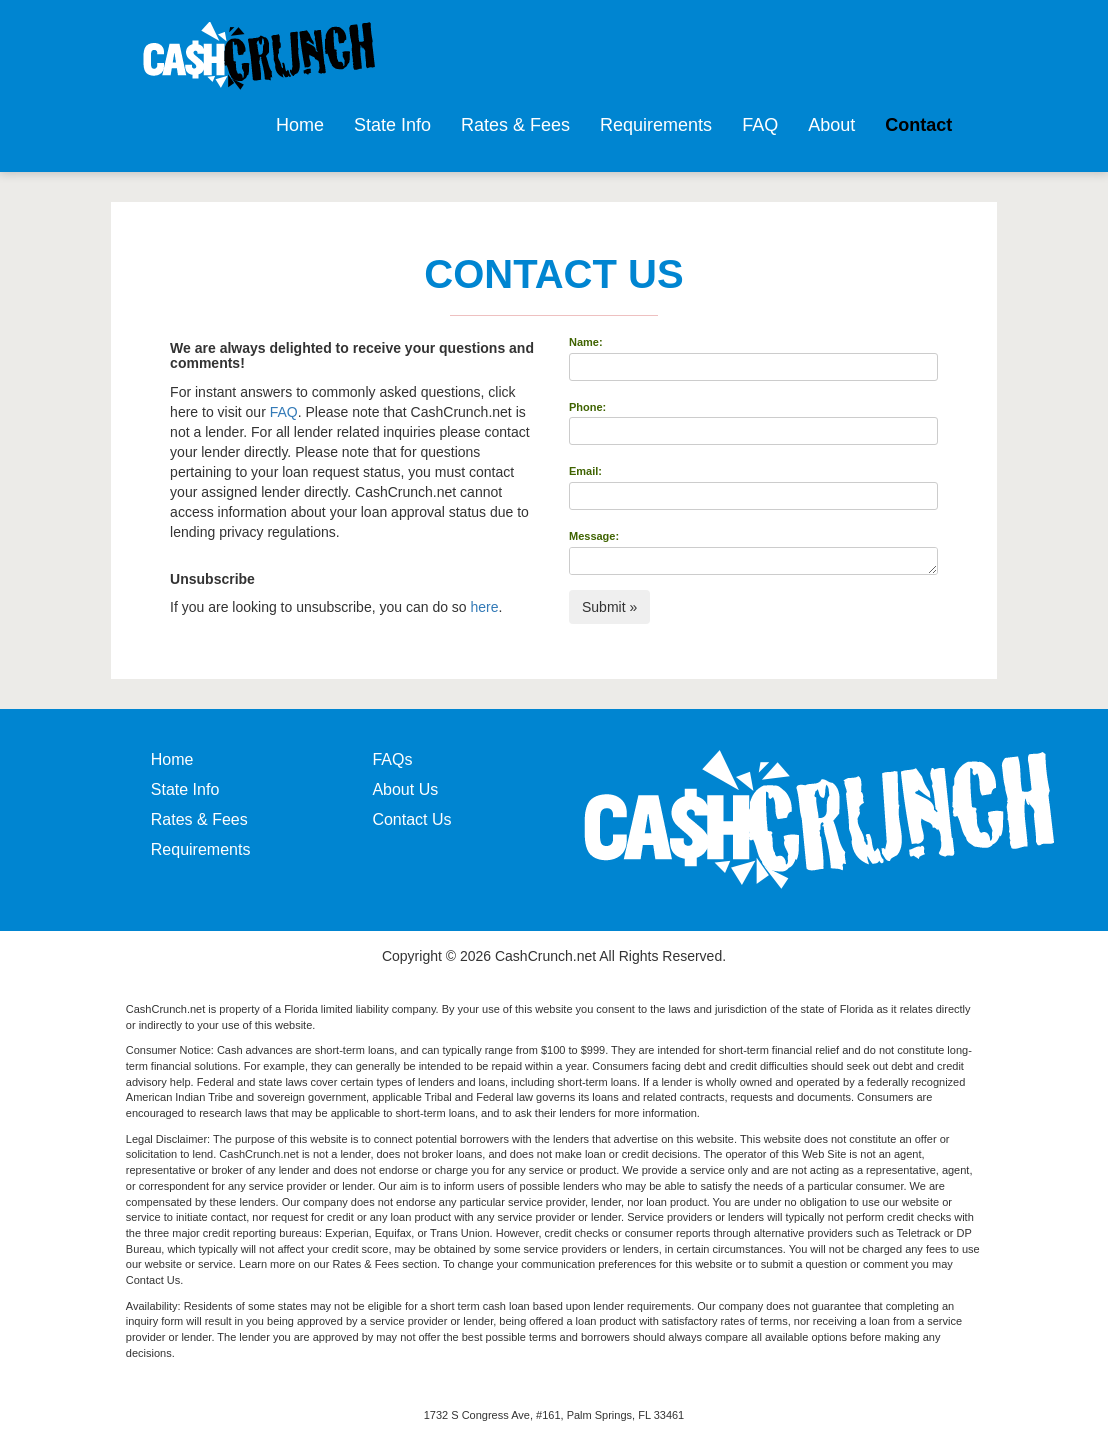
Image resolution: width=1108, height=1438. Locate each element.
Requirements (656, 125)
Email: (585, 471)
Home (300, 125)
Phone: (587, 407)
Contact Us (411, 819)
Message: (594, 536)
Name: (586, 342)
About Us (405, 789)
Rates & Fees (515, 125)
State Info (392, 125)
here (485, 607)
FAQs (392, 759)
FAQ (760, 125)
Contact (918, 125)
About (831, 125)
